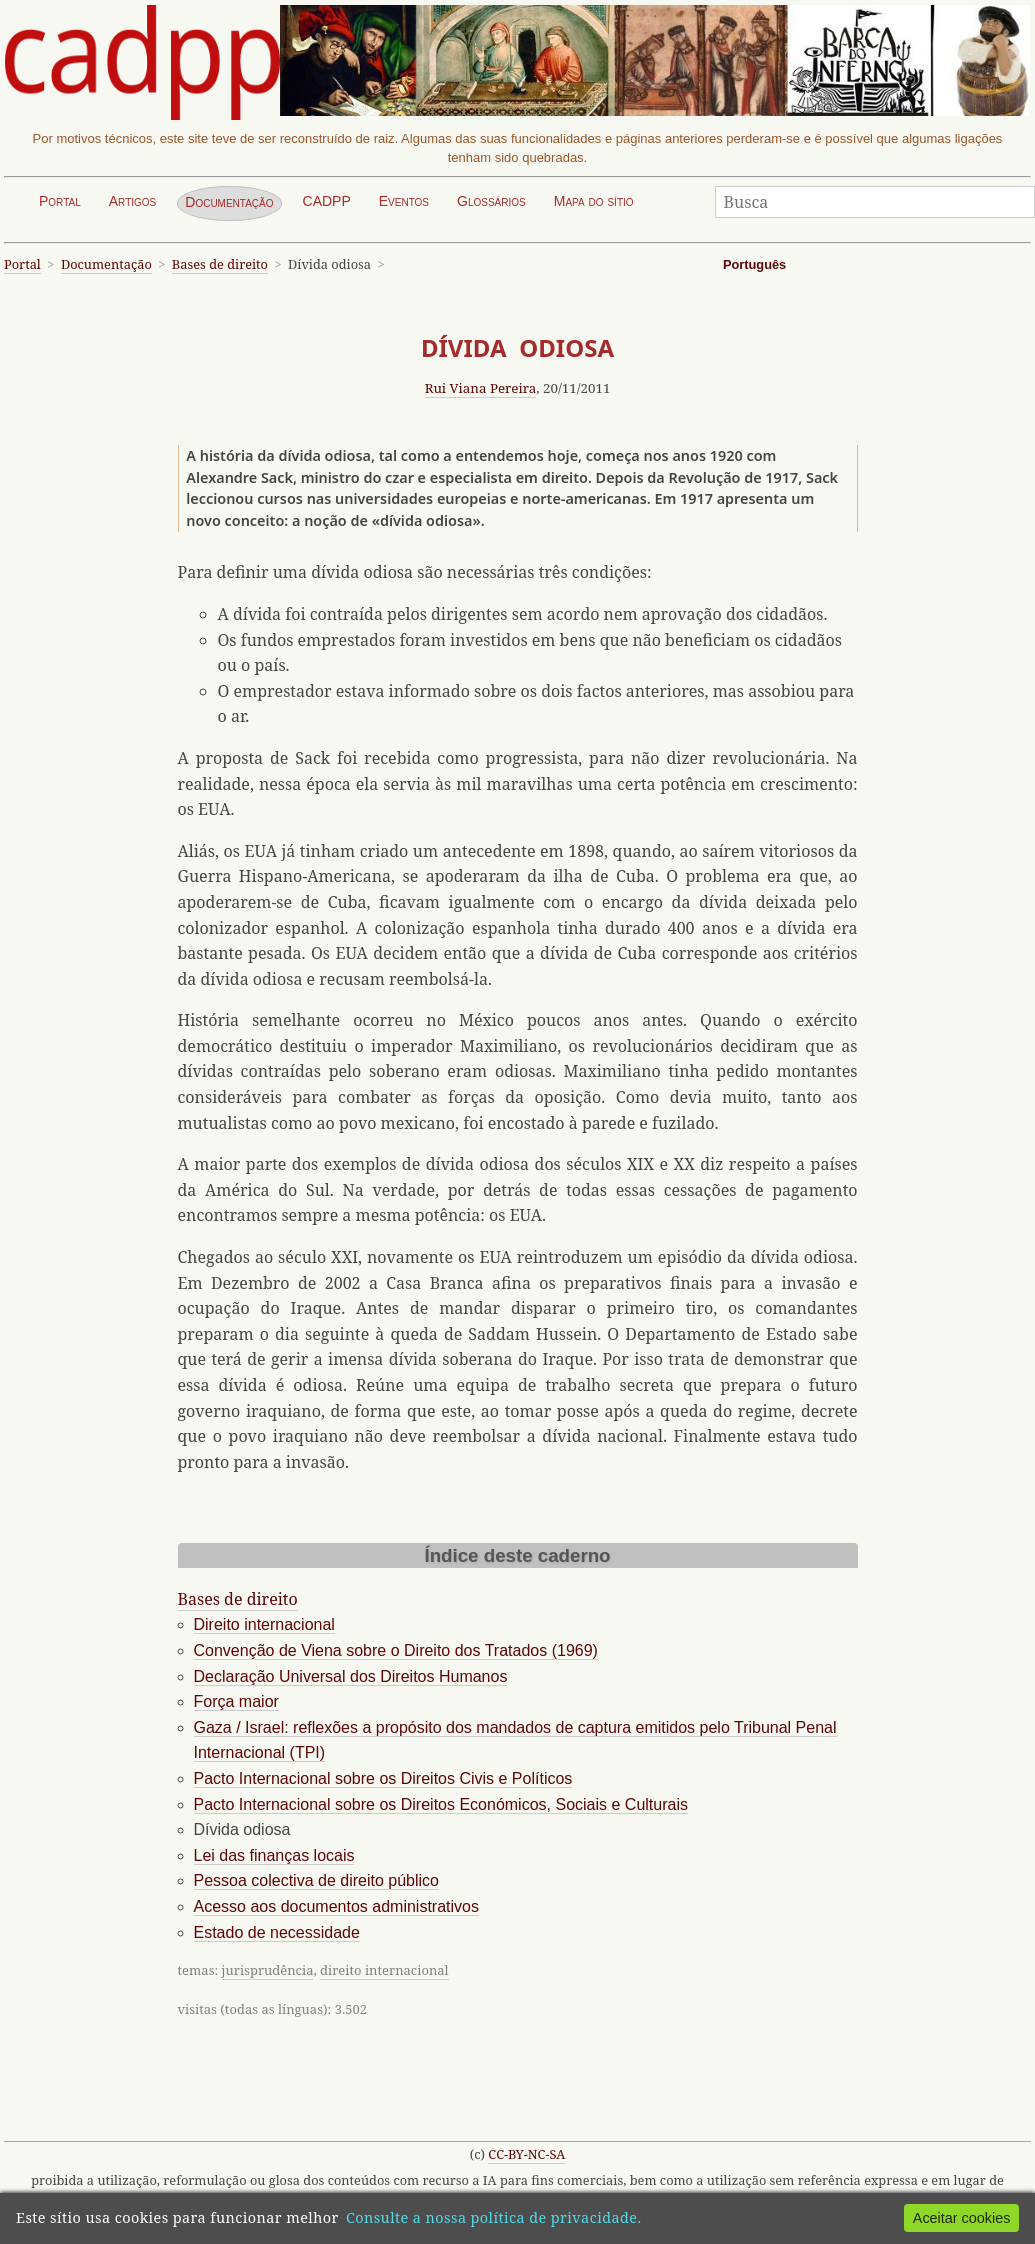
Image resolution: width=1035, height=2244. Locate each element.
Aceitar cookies (962, 2218)
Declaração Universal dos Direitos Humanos (351, 1676)
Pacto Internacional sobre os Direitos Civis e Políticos (383, 1778)
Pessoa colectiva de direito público (316, 1880)
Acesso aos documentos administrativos (336, 1906)
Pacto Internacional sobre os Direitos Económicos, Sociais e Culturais (441, 1804)
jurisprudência (268, 1970)
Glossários (491, 201)
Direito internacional (264, 1624)
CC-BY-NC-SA (526, 2154)
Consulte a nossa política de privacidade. (493, 2217)
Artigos (133, 201)
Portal (60, 201)
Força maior (236, 1701)
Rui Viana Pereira (481, 388)
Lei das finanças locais (274, 1855)
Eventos (404, 201)
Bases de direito (220, 264)
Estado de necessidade (277, 1932)
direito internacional (384, 1970)
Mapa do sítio (594, 201)
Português (754, 264)
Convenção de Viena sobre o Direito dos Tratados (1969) (396, 1650)
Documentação (229, 202)
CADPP (327, 201)
